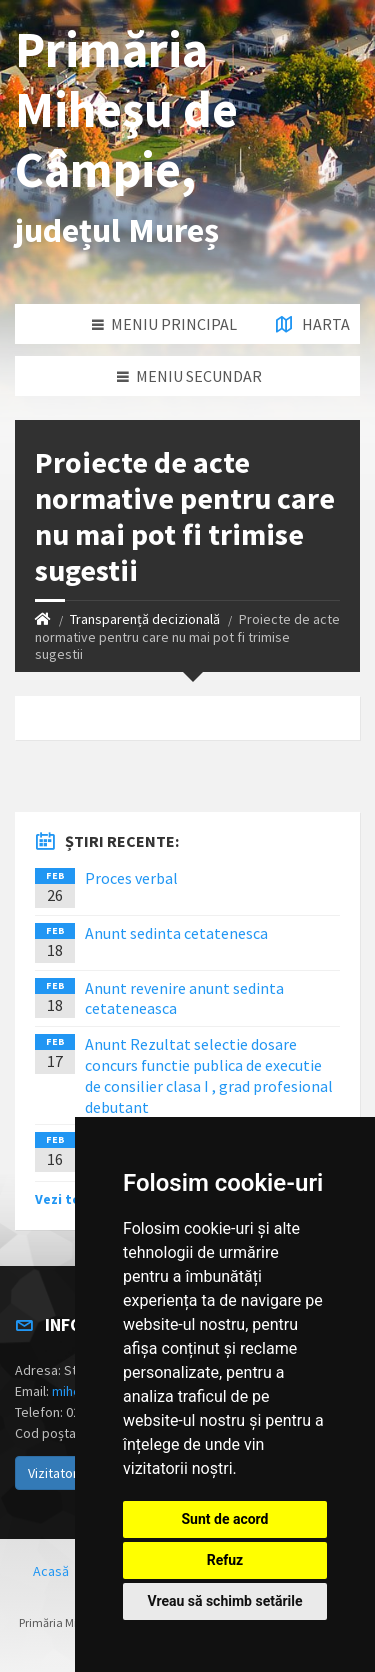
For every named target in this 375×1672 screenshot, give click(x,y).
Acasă (51, 1571)
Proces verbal (131, 878)
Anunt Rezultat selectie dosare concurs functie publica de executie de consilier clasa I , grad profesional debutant (209, 1075)
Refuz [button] (225, 1560)
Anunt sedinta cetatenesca (176, 933)
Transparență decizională (145, 619)
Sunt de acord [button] (224, 1519)
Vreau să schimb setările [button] (224, 1601)
